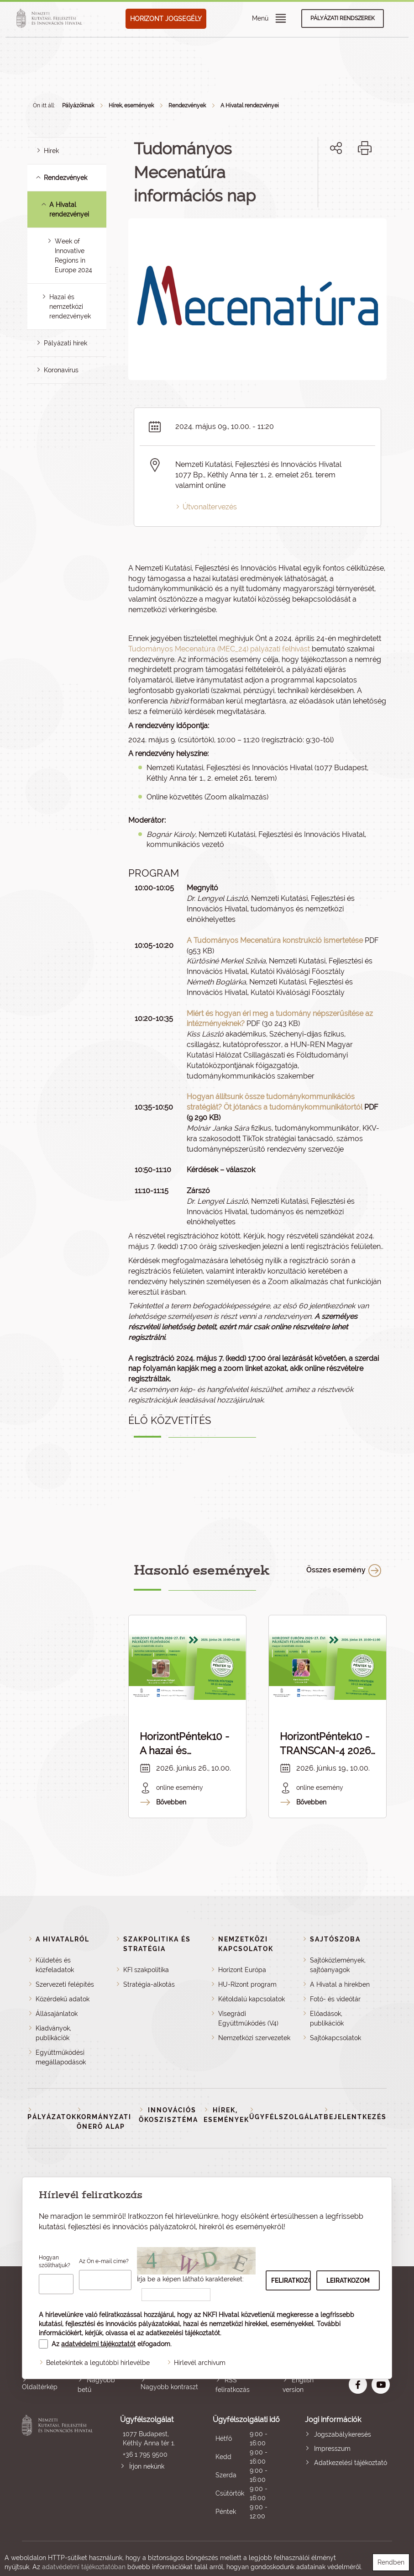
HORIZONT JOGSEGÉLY (166, 18)
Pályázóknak (78, 105)
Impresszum (332, 2448)
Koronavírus (61, 370)
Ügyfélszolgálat (286, 2117)
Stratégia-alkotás (149, 1984)
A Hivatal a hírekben (340, 1984)
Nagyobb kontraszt (169, 2387)
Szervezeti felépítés (65, 1984)
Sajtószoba (335, 1939)
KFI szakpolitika (146, 1969)
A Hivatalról (62, 1939)
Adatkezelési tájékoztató (350, 2462)
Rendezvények (187, 105)
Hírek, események (131, 105)
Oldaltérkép (40, 2387)
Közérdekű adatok (62, 1999)
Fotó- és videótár (335, 1999)
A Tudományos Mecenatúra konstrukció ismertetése (275, 940)
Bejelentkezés (355, 2117)
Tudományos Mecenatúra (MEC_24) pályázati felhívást (219, 649)
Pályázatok (52, 2117)
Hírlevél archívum (199, 2362)
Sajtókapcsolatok (335, 2038)
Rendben (390, 2562)
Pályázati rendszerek (342, 18)
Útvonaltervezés (210, 507)
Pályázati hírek (65, 343)
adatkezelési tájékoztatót (183, 2333)
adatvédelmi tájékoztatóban (84, 2567)
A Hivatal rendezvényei (249, 105)
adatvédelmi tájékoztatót (98, 2344)
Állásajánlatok (57, 2013)
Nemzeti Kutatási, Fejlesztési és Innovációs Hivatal (59, 2468)
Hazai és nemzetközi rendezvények (70, 306)
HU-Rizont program (247, 1984)
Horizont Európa (242, 1969)
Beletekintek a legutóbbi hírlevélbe (98, 2362)
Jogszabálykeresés (342, 2434)
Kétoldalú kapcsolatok (251, 1999)
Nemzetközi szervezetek (254, 2038)
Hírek (51, 150)
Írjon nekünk (146, 2466)
